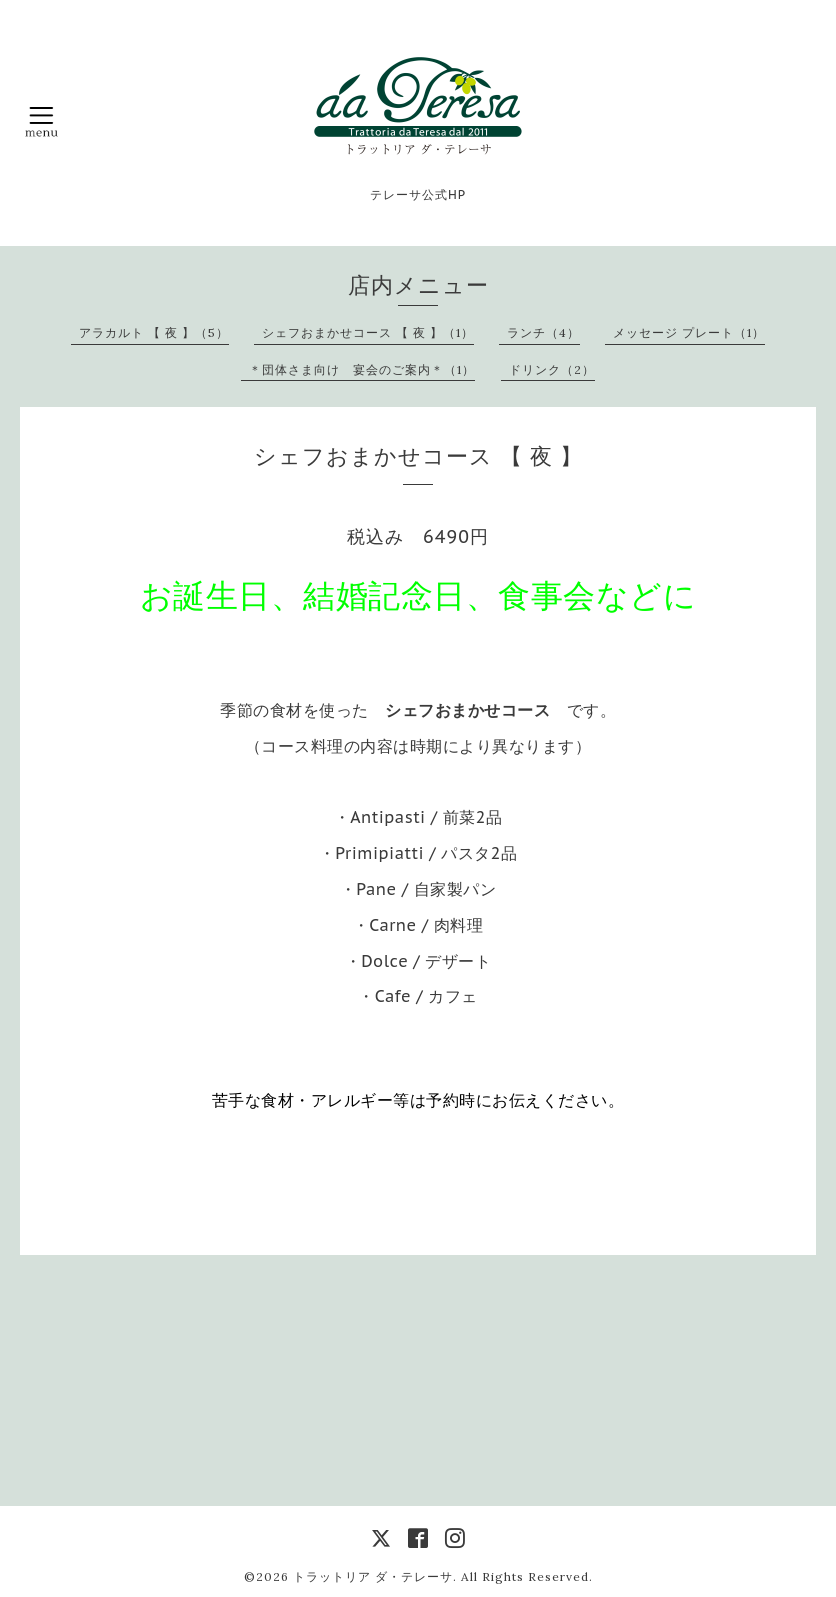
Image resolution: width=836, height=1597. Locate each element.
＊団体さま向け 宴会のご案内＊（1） (362, 369)
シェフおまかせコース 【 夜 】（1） (368, 332)
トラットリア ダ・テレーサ (373, 1576)
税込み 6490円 (418, 536)
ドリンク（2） (552, 369)
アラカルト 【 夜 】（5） (154, 332)
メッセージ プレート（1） (689, 332)
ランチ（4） (543, 332)
